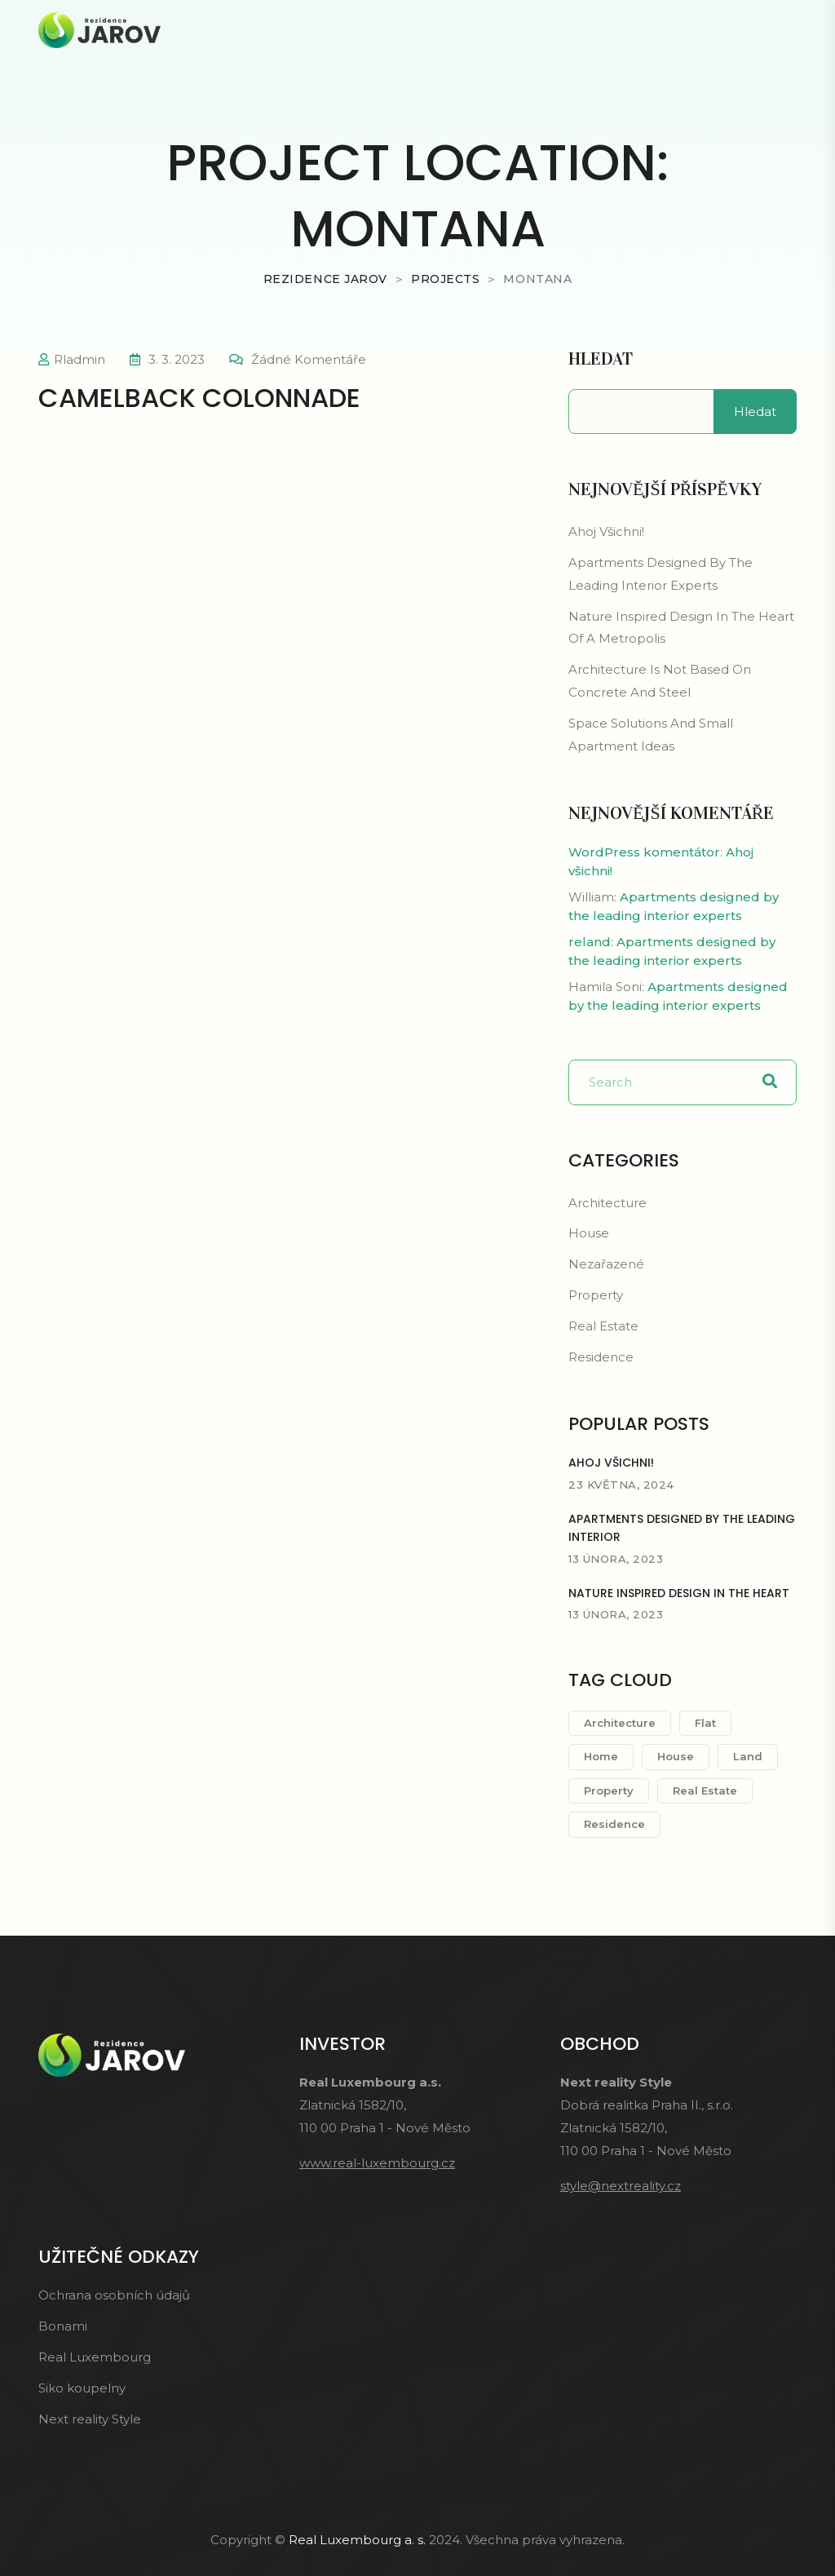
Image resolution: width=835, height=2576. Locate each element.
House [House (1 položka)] (675, 1756)
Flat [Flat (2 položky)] (705, 1722)
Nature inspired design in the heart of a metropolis (681, 628)
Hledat (600, 359)
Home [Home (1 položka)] (601, 1756)
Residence (601, 1357)
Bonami (62, 2326)
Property (595, 1295)
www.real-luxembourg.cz (377, 2163)
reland (589, 941)
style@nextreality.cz (620, 2185)
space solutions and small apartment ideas (650, 734)
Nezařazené (606, 1264)
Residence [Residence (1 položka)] (614, 1823)
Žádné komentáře (308, 359)
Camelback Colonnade (199, 397)
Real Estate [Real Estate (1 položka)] (705, 1790)
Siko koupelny (82, 2388)
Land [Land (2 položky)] (747, 1756)
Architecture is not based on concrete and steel (659, 681)
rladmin (79, 359)
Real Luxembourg (94, 2357)
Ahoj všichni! (606, 531)
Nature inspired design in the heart (678, 1593)
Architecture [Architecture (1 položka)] (620, 1722)
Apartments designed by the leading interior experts (660, 574)
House (588, 1233)
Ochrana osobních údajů (114, 2295)
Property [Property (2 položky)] (609, 1790)
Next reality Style (89, 2419)
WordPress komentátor (644, 852)
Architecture (607, 1203)
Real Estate (603, 1326)
